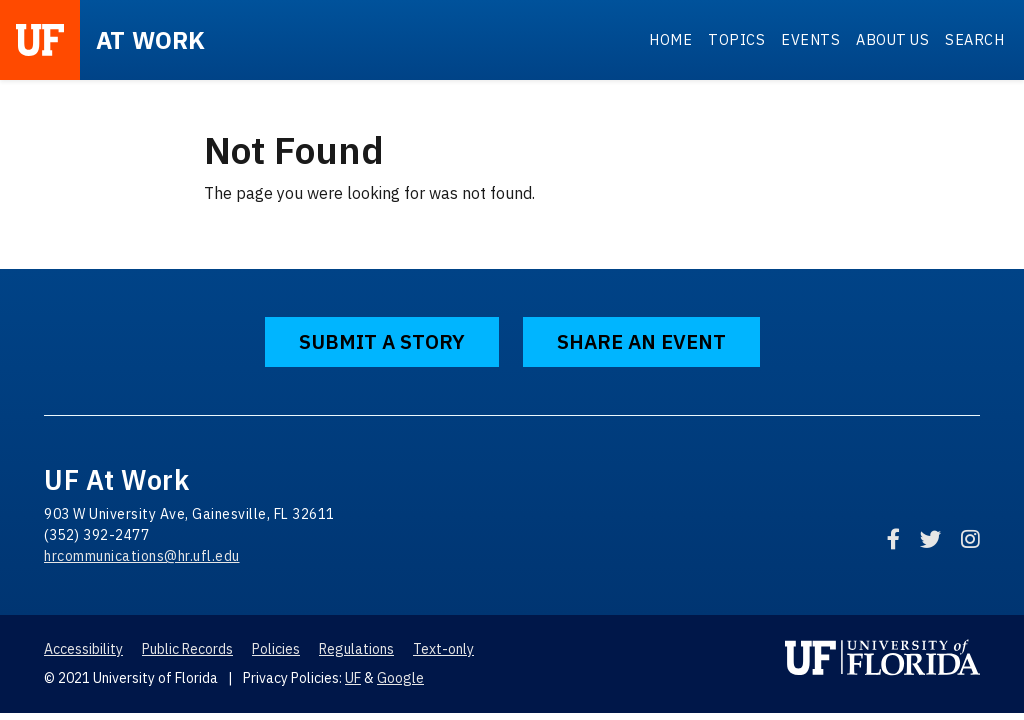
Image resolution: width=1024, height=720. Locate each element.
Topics (736, 39)
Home (670, 39)
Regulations (356, 649)
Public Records (187, 649)
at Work (151, 40)
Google (400, 678)
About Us (892, 39)
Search (974, 39)
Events (810, 39)
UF (353, 678)
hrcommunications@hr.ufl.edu (142, 556)
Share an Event (641, 341)
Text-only (443, 649)
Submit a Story (382, 341)
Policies (276, 649)
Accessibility (83, 649)
